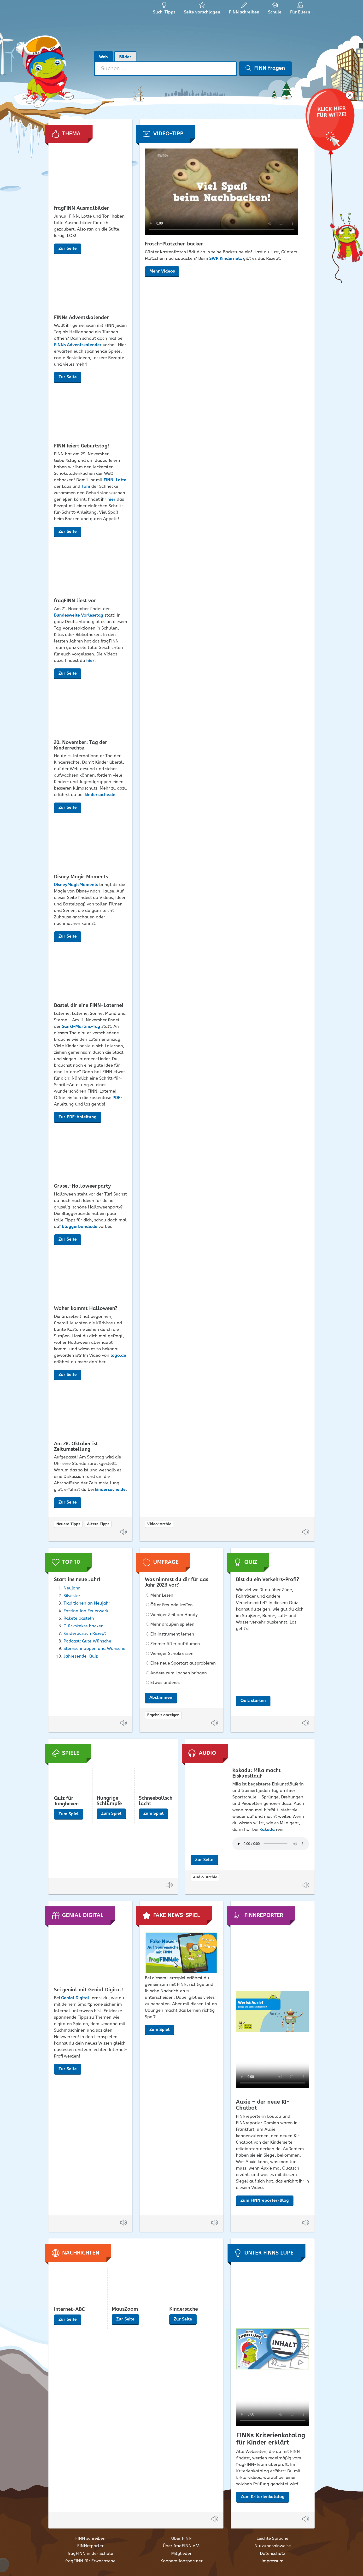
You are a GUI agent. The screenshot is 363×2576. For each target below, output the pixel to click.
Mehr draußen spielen (172, 1624)
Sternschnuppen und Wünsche (94, 1648)
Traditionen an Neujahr (87, 1603)
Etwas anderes (165, 1683)
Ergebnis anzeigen (163, 1715)
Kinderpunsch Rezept (85, 1633)
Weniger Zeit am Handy (174, 1615)
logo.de (118, 1355)
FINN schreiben (90, 2538)
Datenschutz (272, 2553)
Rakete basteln (79, 1618)
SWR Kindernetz (225, 258)
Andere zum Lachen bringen (179, 1673)
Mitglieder (181, 2553)
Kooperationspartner (181, 2561)
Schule (275, 9)
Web (103, 57)
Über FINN (181, 2538)
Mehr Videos (162, 271)
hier (111, 499)
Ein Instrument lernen (172, 1634)
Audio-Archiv (205, 1877)
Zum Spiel (69, 1814)
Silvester (72, 1596)
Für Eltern (301, 9)
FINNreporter (90, 2546)
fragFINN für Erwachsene (90, 2561)
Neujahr (72, 1588)
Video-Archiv (159, 1524)
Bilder (125, 57)
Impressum (272, 2561)
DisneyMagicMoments (76, 884)
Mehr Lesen (162, 1595)
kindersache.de (100, 794)
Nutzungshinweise (272, 2546)
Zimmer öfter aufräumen (175, 1644)
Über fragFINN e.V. (181, 2546)
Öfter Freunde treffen (172, 1605)
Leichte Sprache (272, 2538)
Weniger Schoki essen (172, 1654)
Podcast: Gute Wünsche (87, 1641)
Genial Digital (75, 1998)
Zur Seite (68, 248)
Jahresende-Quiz (81, 1656)
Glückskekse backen (84, 1626)
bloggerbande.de (79, 1226)
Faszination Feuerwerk (86, 1611)
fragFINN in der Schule (90, 2553)
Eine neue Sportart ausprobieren (183, 1663)
